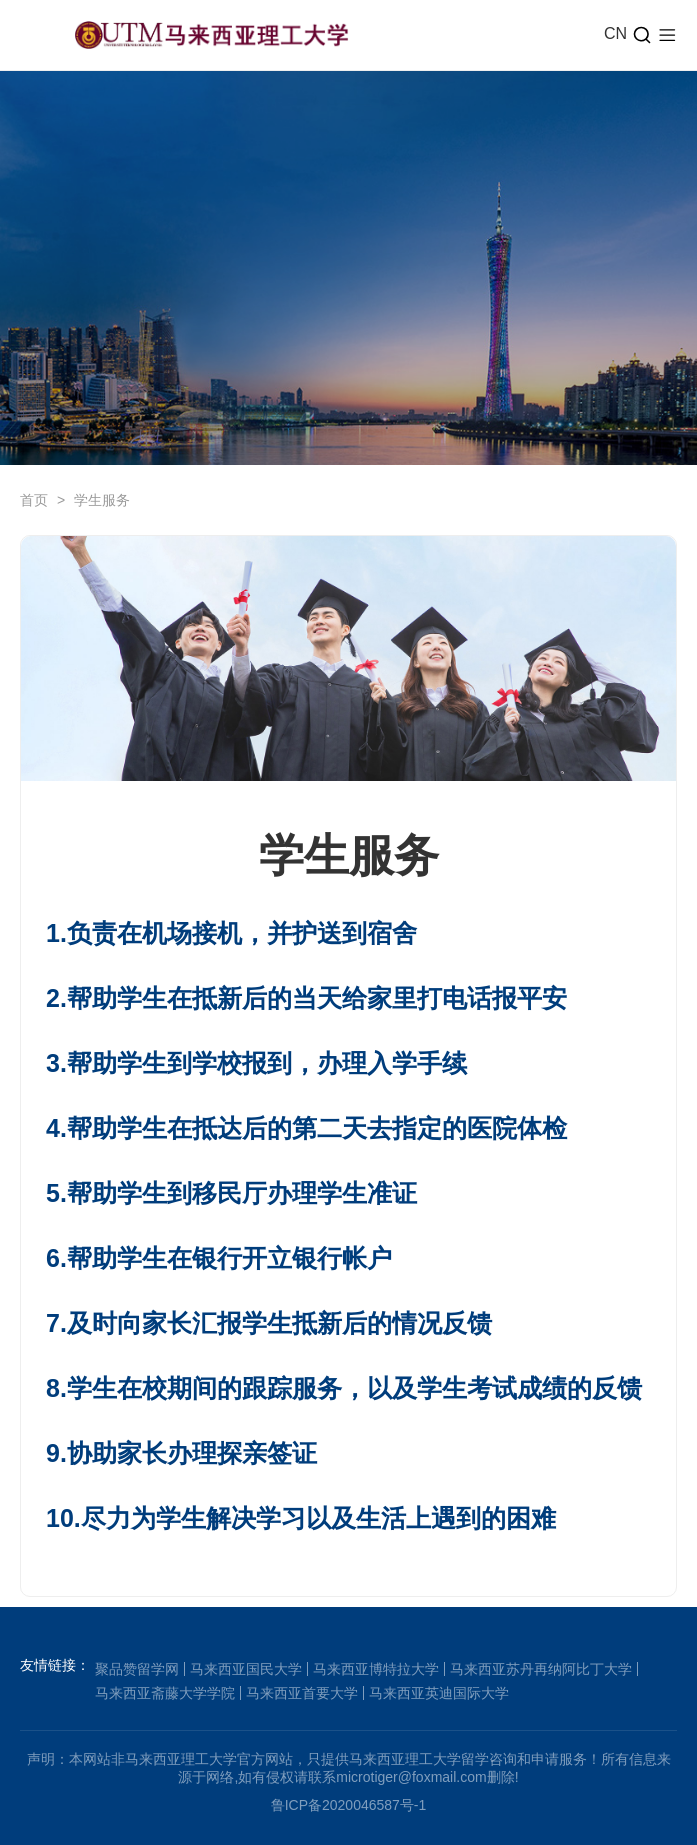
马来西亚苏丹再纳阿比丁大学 (541, 1669)
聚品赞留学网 (137, 1669)
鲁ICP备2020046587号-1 (349, 1805)
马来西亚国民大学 (246, 1669)
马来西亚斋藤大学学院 (165, 1693)
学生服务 (102, 500)
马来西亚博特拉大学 (376, 1669)
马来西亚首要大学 (302, 1693)
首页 (34, 500)
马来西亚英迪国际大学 (439, 1693)
